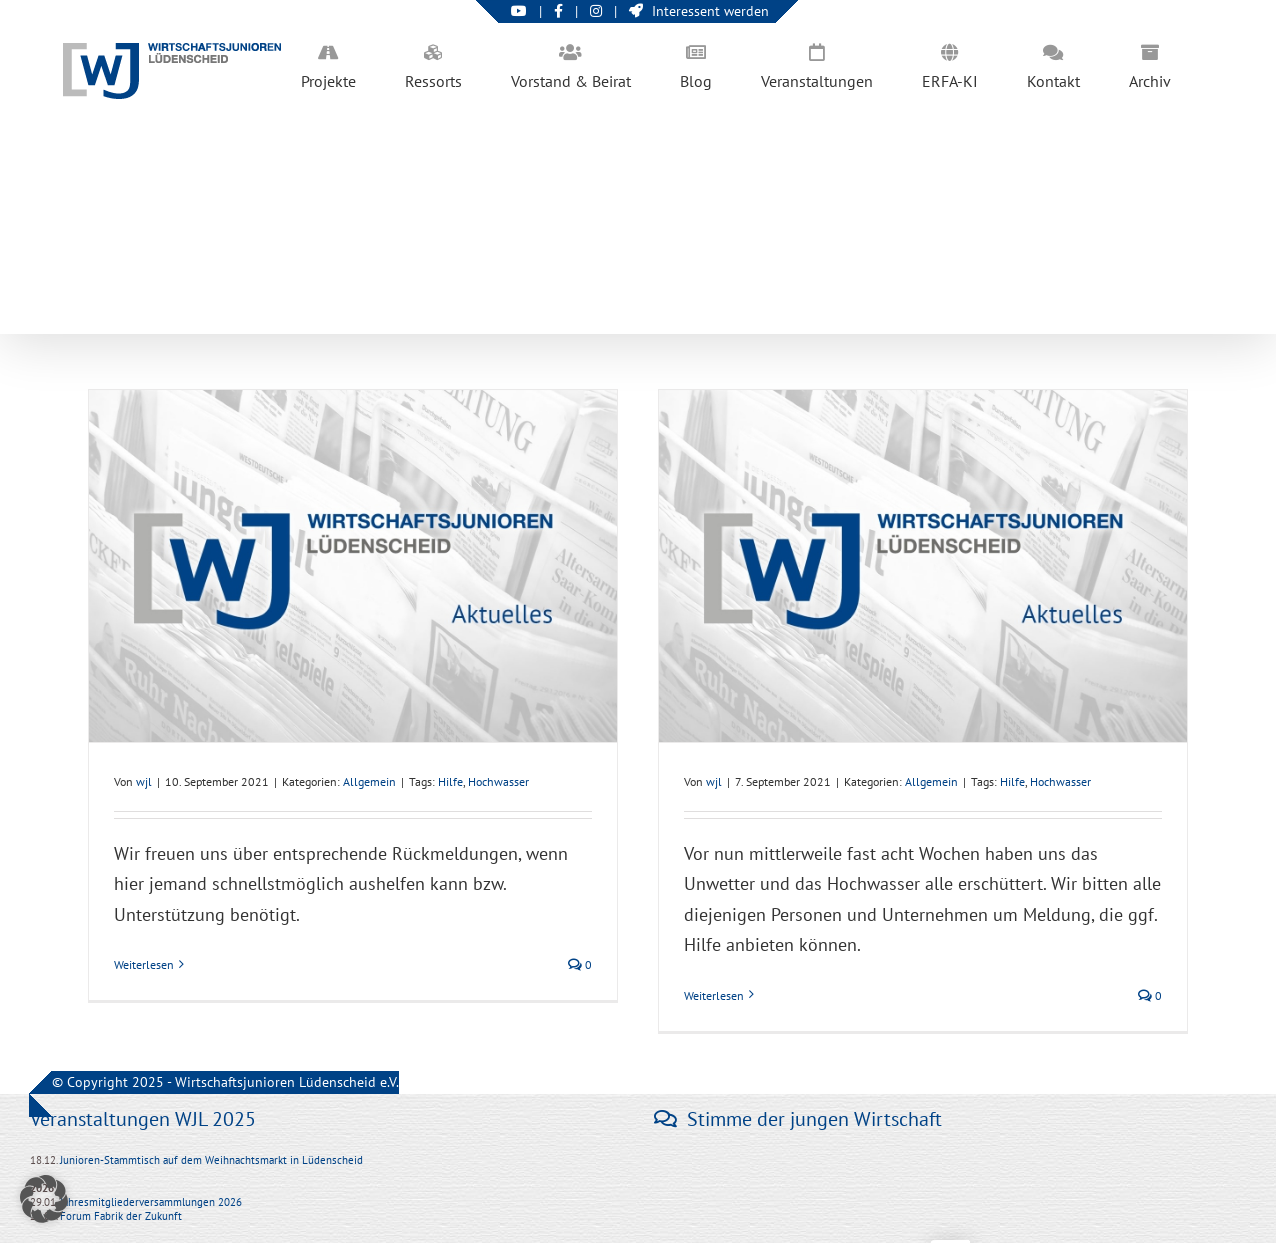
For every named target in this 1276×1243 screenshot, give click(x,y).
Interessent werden (699, 11)
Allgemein (369, 781)
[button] (44, 1199)
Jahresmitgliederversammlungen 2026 (151, 1202)
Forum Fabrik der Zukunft (121, 1216)
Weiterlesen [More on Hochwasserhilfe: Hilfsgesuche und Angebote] (144, 964)
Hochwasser (498, 781)
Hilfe (450, 781)
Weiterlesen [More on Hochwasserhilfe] (714, 995)
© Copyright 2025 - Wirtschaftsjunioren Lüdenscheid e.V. (225, 1082)
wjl (144, 781)
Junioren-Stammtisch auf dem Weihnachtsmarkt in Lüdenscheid (211, 1160)
